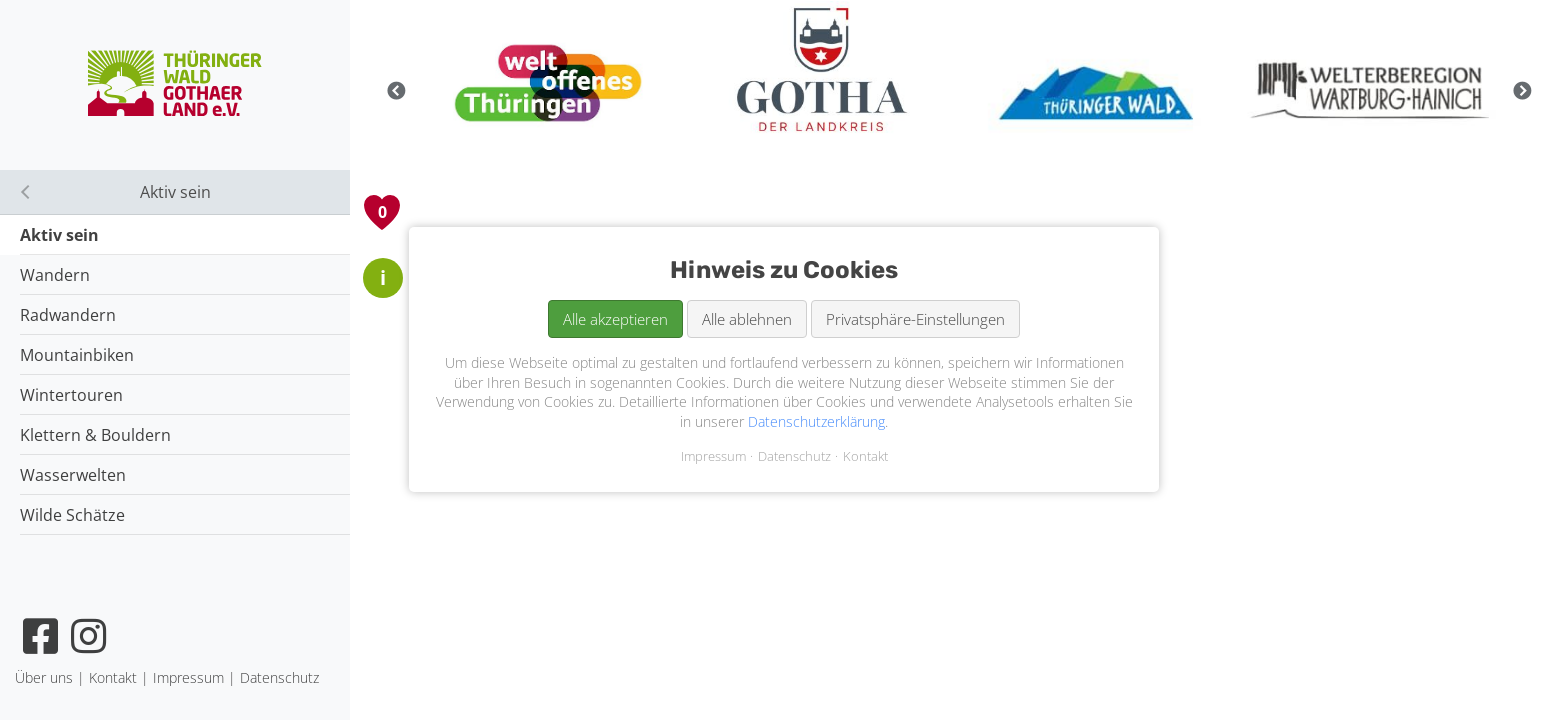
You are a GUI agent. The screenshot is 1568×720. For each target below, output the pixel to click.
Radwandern (68, 315)
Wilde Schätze (72, 515)
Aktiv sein (59, 235)
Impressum (713, 457)
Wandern (55, 275)
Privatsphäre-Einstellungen (915, 319)
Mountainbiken (77, 355)
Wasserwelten (73, 475)
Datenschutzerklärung (816, 421)
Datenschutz (794, 457)
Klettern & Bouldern (95, 435)
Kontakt (865, 457)
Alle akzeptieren (615, 319)
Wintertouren (71, 395)
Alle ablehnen (747, 319)
